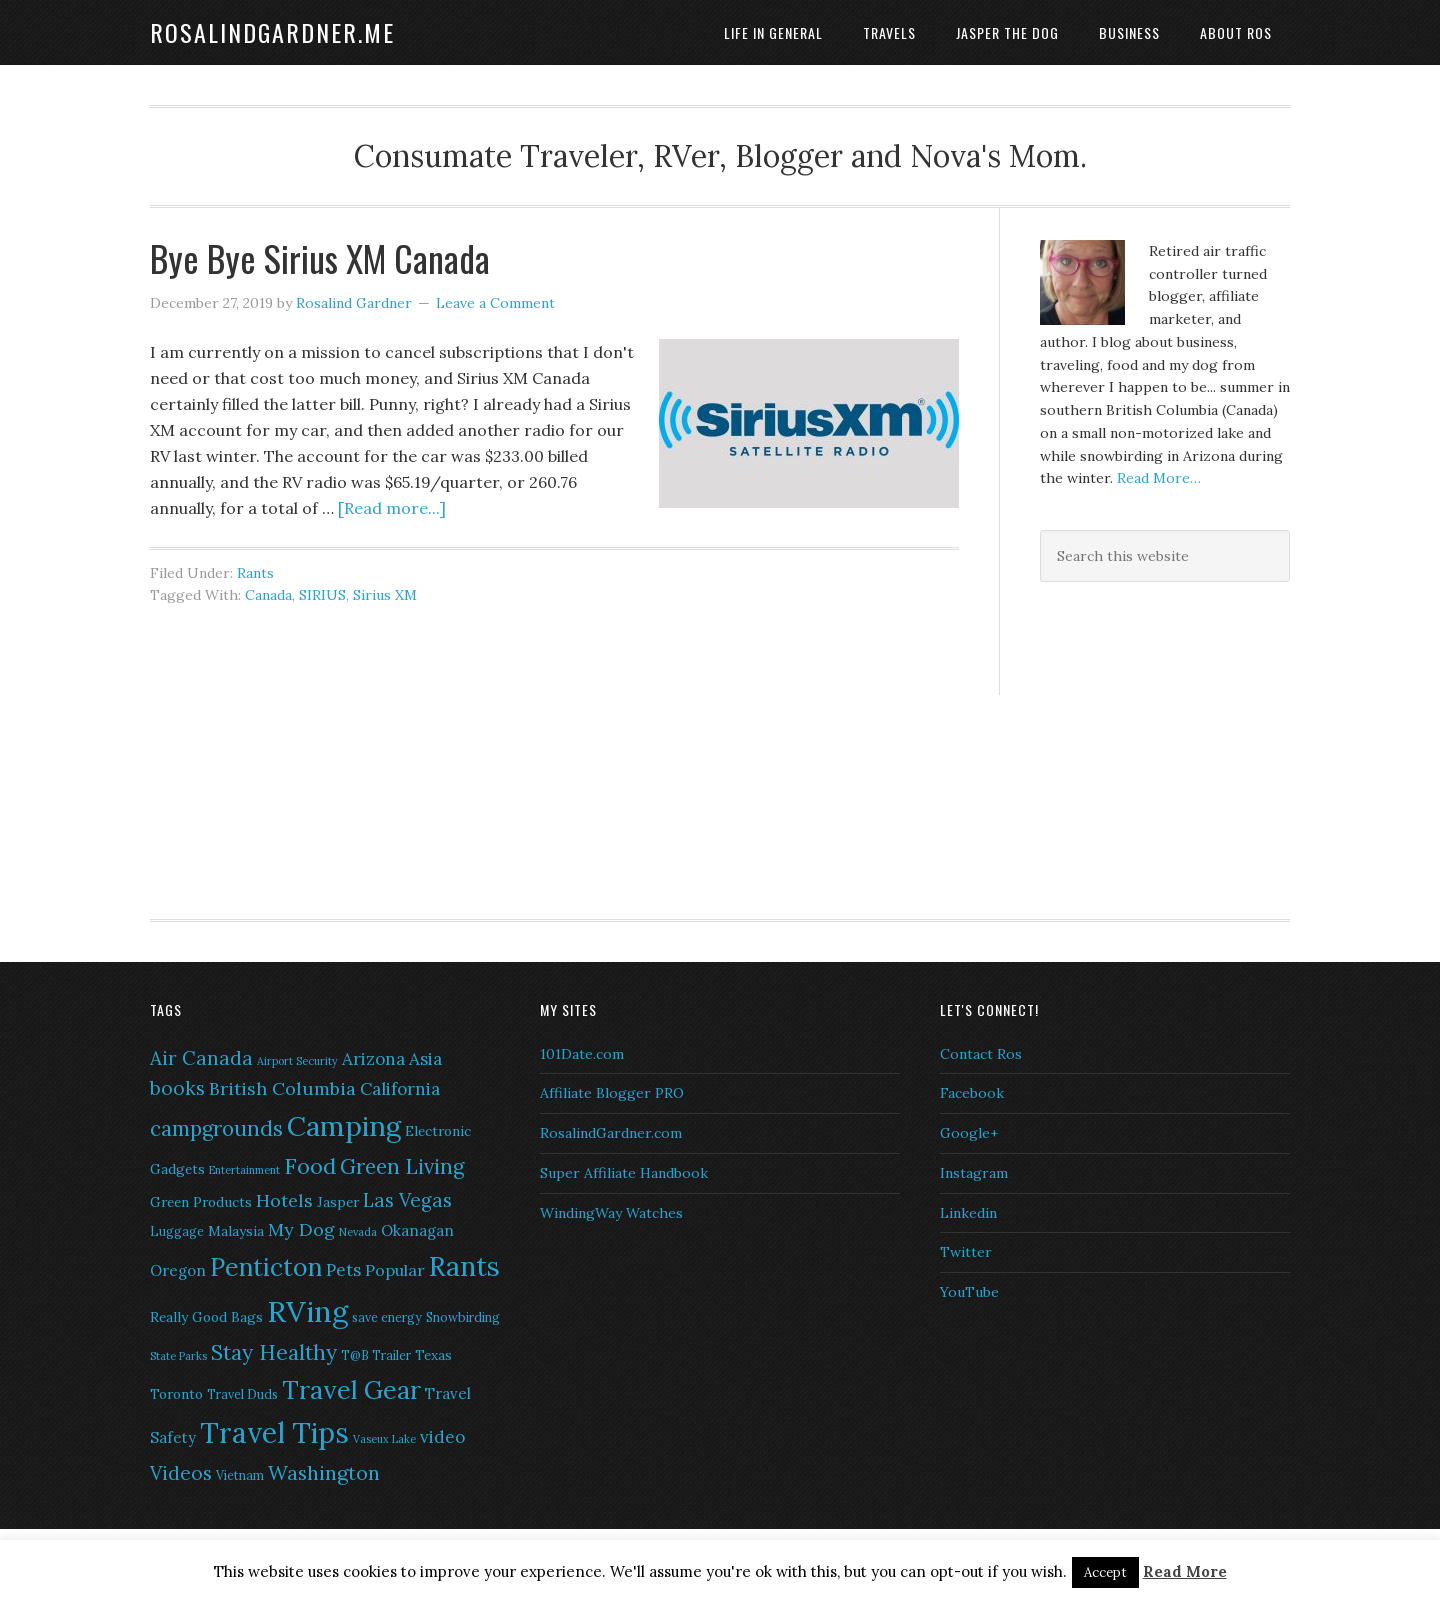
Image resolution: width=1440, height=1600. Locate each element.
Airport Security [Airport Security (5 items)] (297, 1061)
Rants (255, 573)
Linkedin (968, 1213)
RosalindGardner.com (611, 1133)
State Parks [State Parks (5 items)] (178, 1356)
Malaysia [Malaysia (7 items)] (236, 1231)
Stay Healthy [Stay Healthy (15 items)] (274, 1352)
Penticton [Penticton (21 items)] (266, 1267)
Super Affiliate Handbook (624, 1173)
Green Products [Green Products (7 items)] (201, 1202)
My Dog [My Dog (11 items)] (301, 1229)
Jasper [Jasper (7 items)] (338, 1202)
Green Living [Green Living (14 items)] (402, 1166)
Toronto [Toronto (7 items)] (176, 1394)
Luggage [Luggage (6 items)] (177, 1231)
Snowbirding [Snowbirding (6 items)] (463, 1317)
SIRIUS (322, 595)
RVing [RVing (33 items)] (307, 1311)
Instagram (974, 1173)
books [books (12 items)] (177, 1088)
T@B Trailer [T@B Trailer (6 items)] (376, 1355)
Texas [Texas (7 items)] (433, 1355)
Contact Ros (981, 1054)
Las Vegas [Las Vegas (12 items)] (407, 1200)
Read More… (1159, 478)
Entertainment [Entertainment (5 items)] (244, 1170)
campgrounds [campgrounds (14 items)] (216, 1128)
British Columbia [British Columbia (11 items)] (282, 1088)
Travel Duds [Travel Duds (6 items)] (242, 1394)
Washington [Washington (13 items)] (324, 1472)
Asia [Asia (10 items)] (425, 1059)
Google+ (969, 1133)
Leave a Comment (495, 303)
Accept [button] (1105, 1572)
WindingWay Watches (611, 1213)
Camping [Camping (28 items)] (344, 1126)
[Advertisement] (1165, 747)
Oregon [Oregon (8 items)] (178, 1270)
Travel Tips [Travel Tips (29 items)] (274, 1433)
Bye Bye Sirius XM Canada (320, 257)
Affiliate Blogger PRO (612, 1093)
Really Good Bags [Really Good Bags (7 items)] (206, 1317)
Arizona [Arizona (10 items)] (373, 1059)
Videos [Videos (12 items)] (181, 1473)
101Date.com (582, 1054)
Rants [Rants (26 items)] (464, 1266)
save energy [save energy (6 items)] (387, 1317)
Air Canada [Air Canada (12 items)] (201, 1058)
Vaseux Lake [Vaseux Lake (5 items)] (384, 1439)
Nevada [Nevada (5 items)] (358, 1232)
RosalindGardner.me (272, 32)
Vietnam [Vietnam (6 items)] (240, 1475)
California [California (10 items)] (400, 1089)
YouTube (969, 1292)
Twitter (966, 1252)
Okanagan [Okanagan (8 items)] (417, 1230)
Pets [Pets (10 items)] (343, 1270)
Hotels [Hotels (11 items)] (284, 1200)
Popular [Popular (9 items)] (395, 1270)
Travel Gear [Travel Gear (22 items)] (351, 1390)
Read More (1185, 1571)
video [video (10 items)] (442, 1437)
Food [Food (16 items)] (310, 1166)
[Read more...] (392, 508)
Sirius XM (385, 595)
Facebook (972, 1093)
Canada (268, 595)
